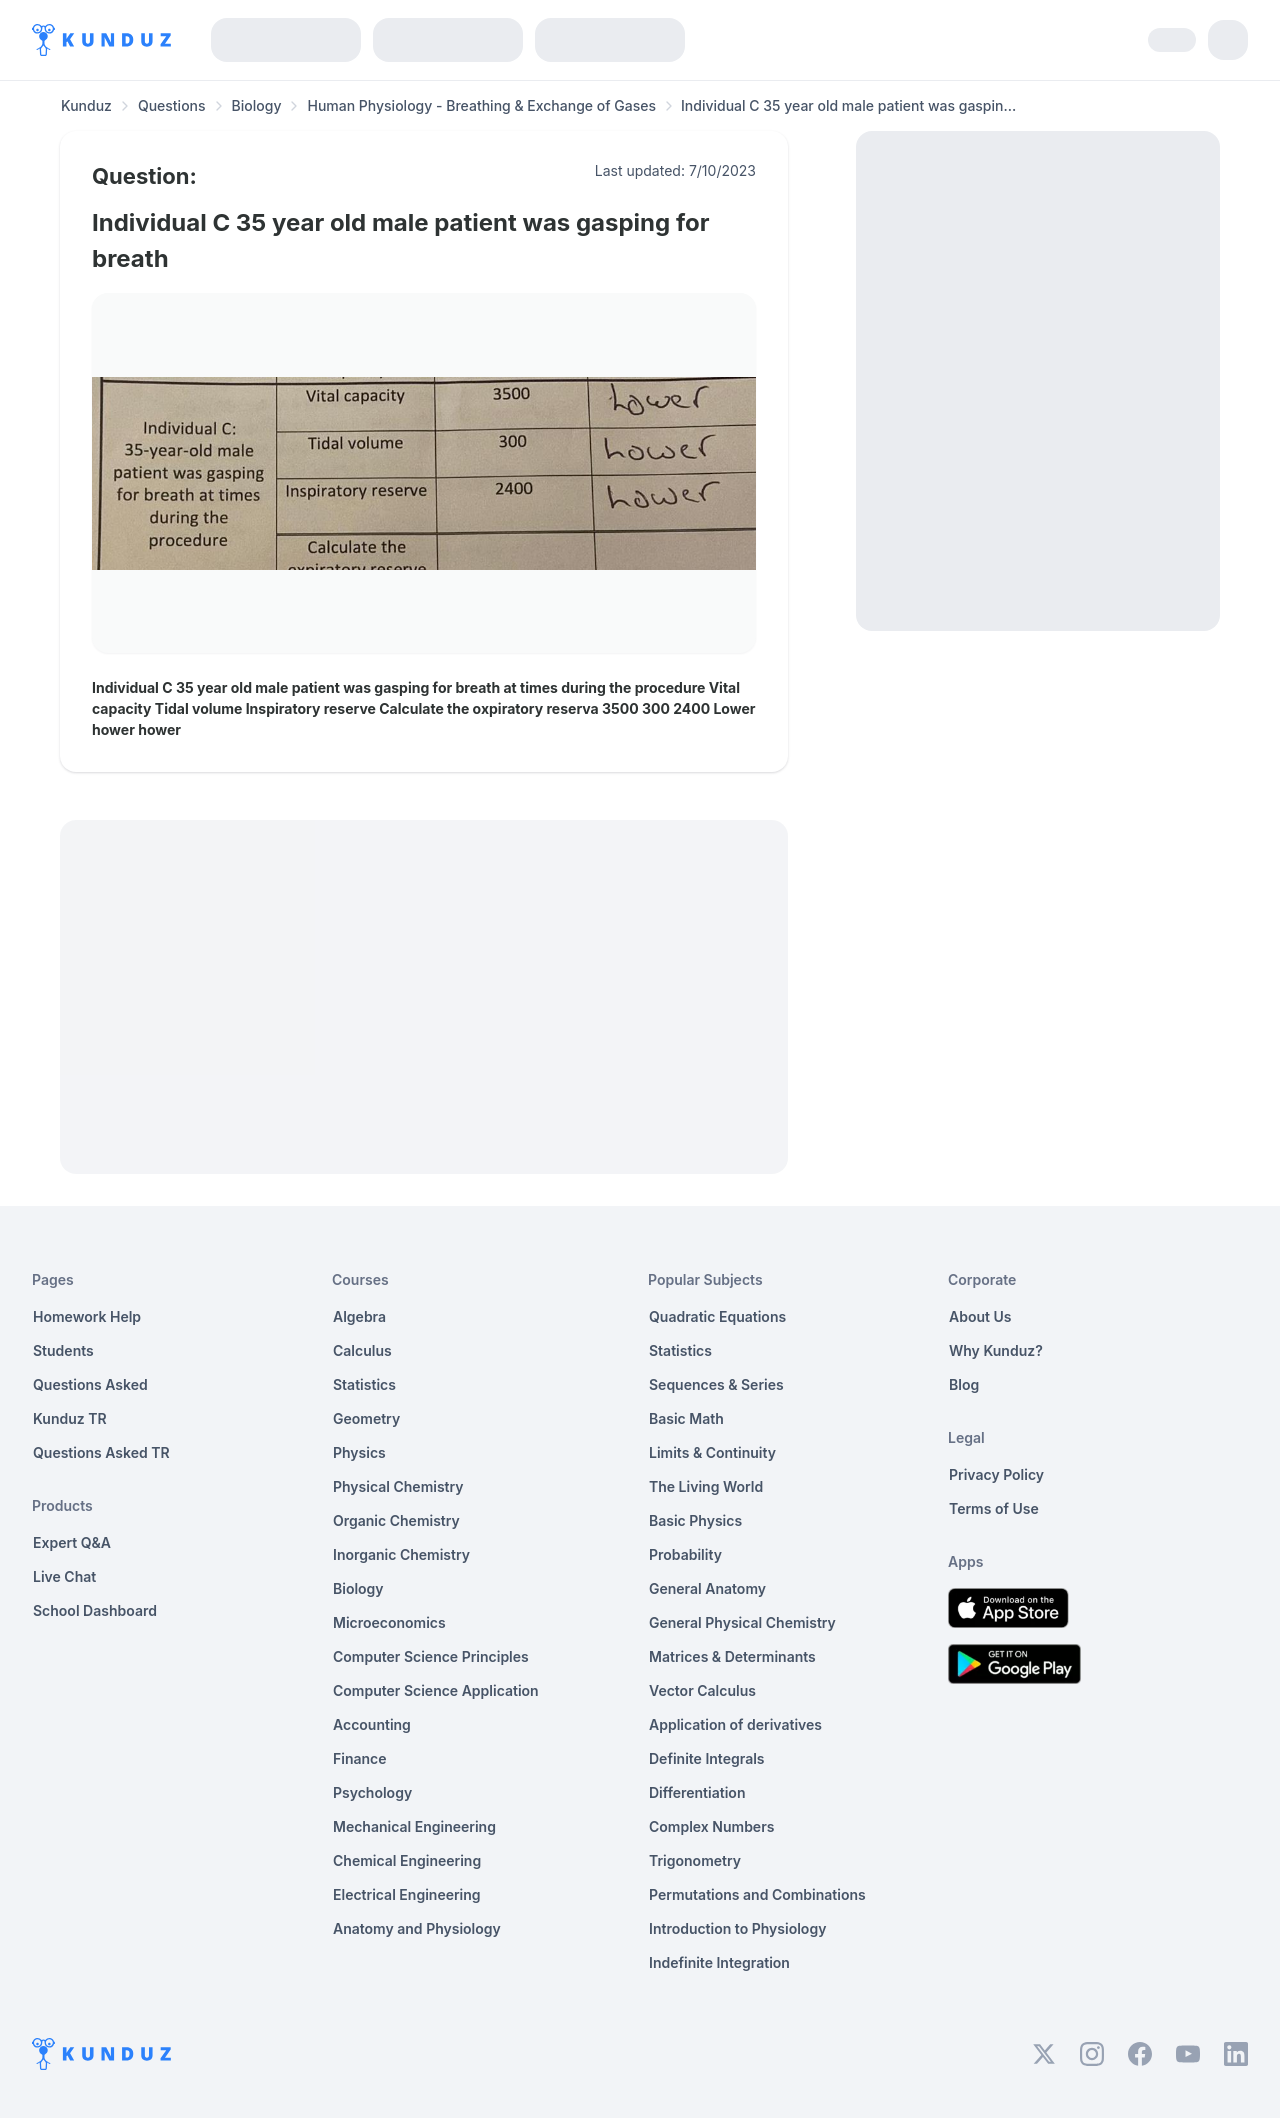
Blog (964, 1384)
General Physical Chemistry (742, 1622)
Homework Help (87, 1316)
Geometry (366, 1418)
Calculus (362, 1350)
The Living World (706, 1486)
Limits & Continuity (712, 1452)
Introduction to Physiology (737, 1928)
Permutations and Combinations (757, 1894)
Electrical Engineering (407, 1894)
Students (63, 1350)
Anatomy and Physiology (417, 1928)
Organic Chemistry (396, 1520)
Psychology (372, 1792)
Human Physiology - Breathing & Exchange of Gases (481, 105)
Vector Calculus (702, 1690)
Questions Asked (90, 1384)
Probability (685, 1554)
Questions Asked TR (101, 1452)
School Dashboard (95, 1610)
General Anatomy (707, 1588)
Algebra (359, 1316)
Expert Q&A (72, 1542)
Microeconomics (389, 1622)
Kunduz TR (70, 1418)
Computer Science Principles (431, 1656)
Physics (359, 1452)
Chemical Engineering (407, 1860)
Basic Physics (695, 1520)
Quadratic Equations (717, 1316)
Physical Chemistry (398, 1486)
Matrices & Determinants (732, 1656)
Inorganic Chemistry (401, 1554)
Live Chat (64, 1576)
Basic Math (686, 1418)
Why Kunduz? (996, 1350)
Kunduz (86, 105)
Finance (360, 1758)
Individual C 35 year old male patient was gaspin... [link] (848, 105)
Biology (257, 105)
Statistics (364, 1384)
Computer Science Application (436, 1690)
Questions (172, 105)
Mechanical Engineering (414, 1826)
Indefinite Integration (719, 1962)
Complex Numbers (711, 1826)
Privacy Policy (996, 1474)
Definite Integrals (707, 1758)
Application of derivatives (735, 1724)
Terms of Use (994, 1508)
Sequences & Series (716, 1384)
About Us (980, 1316)
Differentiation (697, 1792)
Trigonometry (695, 1860)
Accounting (372, 1724)
